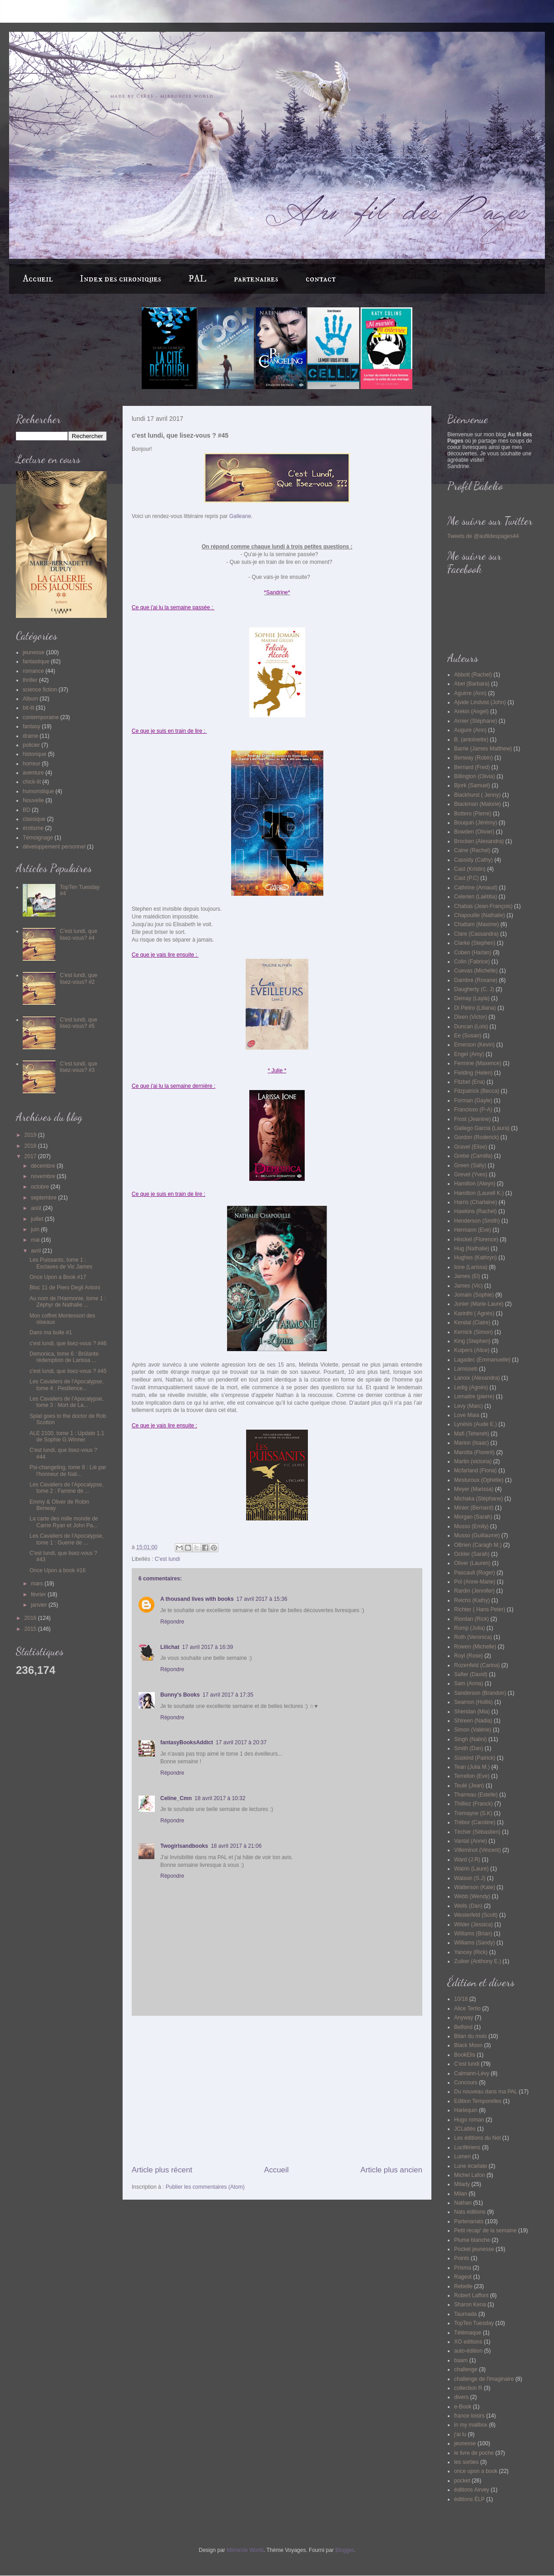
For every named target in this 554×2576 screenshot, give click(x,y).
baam (461, 2360)
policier (31, 745)
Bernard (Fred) (472, 767)
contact (321, 279)
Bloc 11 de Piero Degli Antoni (65, 1287)
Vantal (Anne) (470, 1841)
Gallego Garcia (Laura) (481, 1128)
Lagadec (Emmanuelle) (482, 1360)
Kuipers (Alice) (472, 1350)
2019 (31, 1135)
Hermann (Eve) (472, 1230)
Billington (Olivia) (474, 776)
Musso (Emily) (471, 1526)
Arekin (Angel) (471, 711)
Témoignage (38, 837)
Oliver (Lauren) (472, 1563)
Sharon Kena (470, 2304)
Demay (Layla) (472, 998)
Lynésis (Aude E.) (475, 1424)
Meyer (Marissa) (474, 1489)
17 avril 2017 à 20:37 (241, 1742)
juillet (38, 1219)
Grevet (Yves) (470, 1174)
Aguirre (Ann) (470, 693)
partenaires (256, 279)
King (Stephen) (472, 1341)
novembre (44, 1176)
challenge (465, 2369)
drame (30, 736)
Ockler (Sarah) (472, 1554)
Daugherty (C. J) (474, 989)
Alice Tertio (467, 2008)
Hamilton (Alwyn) (474, 1183)
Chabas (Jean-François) (483, 906)
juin (36, 1229)
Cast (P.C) (466, 878)
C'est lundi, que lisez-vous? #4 (78, 934)
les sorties (466, 2462)
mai (36, 1240)
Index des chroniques (120, 279)
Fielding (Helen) (473, 1073)
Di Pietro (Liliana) (475, 1008)
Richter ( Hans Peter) (479, 1609)
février (39, 1594)
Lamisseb (465, 1369)
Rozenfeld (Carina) (477, 1665)
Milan (460, 2194)
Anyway (463, 2017)
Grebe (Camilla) (473, 1156)
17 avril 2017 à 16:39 (207, 1647)
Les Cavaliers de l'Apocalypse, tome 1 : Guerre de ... (67, 1539)
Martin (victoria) (473, 1461)
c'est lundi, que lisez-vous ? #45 (68, 1371)
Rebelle (463, 2286)
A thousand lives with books (197, 1599)
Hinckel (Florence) (476, 1239)
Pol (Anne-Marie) (474, 1582)
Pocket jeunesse (474, 2249)
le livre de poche (474, 2453)
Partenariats (469, 2221)
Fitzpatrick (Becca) (476, 1091)
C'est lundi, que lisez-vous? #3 (78, 1067)
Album (30, 699)
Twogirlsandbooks (184, 1846)
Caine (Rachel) (472, 850)
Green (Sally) (470, 1165)
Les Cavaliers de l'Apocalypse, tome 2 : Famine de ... (67, 1487)
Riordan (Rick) (471, 1619)
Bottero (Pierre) (472, 813)
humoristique (38, 791)
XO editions (468, 2342)
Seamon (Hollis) (473, 1702)
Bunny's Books (180, 1695)
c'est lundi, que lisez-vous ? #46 (68, 1343)
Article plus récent (162, 2170)
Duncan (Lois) (471, 1026)
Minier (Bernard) (474, 1508)
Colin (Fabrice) (472, 961)
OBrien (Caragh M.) (478, 1545)
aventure (33, 773)
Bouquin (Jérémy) (475, 822)
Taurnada (465, 2314)
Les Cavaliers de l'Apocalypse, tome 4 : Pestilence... (67, 1384)
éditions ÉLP (469, 2499)
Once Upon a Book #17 (58, 1277)
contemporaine (41, 717)
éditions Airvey (471, 2490)
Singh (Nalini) (470, 1739)
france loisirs (469, 2416)
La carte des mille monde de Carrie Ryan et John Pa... (64, 1521)
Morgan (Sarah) (473, 1517)
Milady (462, 2184)
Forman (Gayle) (473, 1100)
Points (461, 2258)
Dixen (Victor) (470, 1017)
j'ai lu (460, 2434)
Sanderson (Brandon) (480, 1693)
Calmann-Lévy (471, 2073)
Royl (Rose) (468, 1656)
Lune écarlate (470, 2166)
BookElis (464, 2055)
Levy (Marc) (468, 1406)
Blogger (344, 2550)
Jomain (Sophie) (474, 1295)
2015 (31, 1629)
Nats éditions (469, 2212)
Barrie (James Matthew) (483, 748)
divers (461, 2397)
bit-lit (28, 708)
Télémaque (467, 2332)
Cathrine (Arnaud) (475, 887)
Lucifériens (467, 2147)
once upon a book (475, 2471)
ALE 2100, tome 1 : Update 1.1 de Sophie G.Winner (67, 1436)
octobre (40, 1187)
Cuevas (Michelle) (476, 970)
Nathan (463, 2203)
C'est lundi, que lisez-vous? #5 (78, 1023)
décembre (44, 1166)
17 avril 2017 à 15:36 (262, 1599)
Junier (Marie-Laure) (479, 1304)
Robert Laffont (471, 2295)
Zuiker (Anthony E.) (477, 1961)
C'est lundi (167, 1559)
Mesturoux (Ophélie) (479, 1480)
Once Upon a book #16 (57, 1570)
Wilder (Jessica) (473, 1924)
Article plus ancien (391, 2170)
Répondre (172, 1622)
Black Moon (468, 2045)
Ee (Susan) (467, 1035)
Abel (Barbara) (472, 684)
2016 (31, 1618)
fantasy (31, 726)
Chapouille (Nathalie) (479, 915)
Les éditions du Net (477, 2138)
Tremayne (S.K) (473, 1813)
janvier (40, 1605)
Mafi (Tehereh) (471, 1434)
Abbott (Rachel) (473, 674)
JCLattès (464, 2129)
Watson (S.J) (469, 1878)
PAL (197, 279)
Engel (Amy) (469, 1054)
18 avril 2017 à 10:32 (219, 1798)
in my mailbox (470, 2425)
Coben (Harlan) (472, 952)
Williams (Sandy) (474, 1942)
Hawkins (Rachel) (475, 1211)
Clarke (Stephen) (474, 943)
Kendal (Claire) (472, 1322)
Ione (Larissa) (470, 1267)
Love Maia (466, 1415)
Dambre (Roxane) (475, 980)
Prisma (462, 2268)
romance (33, 671)
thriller (30, 680)
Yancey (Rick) (471, 1952)
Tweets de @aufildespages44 (483, 536)
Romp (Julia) (469, 1628)
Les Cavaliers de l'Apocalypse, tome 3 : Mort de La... (67, 1402)
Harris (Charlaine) (475, 1202)
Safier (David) (470, 1674)
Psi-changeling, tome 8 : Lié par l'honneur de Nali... (68, 1470)
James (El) (467, 1276)
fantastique (36, 661)
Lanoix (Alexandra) (477, 1378)
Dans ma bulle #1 (51, 1332)
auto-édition (468, 2351)
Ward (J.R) (467, 1859)
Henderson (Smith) (477, 1221)
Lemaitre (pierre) (474, 1396)
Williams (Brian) (473, 1933)
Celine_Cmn (176, 1798)
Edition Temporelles (478, 2101)
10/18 (461, 1999)
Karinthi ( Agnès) (474, 1313)
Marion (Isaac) (471, 1443)
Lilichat (169, 1647)
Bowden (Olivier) (474, 832)
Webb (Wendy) (472, 1896)
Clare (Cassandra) (476, 934)
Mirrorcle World (245, 2550)
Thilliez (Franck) (473, 1804)
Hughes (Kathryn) (475, 1257)
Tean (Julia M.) (472, 1767)
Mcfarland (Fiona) (475, 1470)
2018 (31, 1146)
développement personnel (54, 847)
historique (34, 754)
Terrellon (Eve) (472, 1776)
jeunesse (34, 652)
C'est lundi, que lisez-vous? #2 (78, 978)
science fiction (40, 689)
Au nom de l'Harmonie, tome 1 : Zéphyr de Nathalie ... (68, 1301)
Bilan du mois (470, 2036)
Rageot (463, 2277)
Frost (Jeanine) (472, 1119)
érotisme (33, 828)
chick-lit (32, 782)
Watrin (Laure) (471, 1868)
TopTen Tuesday (474, 2323)
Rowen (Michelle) (475, 1646)
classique (34, 819)
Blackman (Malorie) (477, 804)
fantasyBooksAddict (186, 1742)
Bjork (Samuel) (472, 785)
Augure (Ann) (470, 730)
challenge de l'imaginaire (484, 2379)
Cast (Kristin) (469, 869)
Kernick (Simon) (473, 1332)
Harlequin (465, 2110)
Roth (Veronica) (473, 1637)
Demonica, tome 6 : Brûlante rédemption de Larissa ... (64, 1357)
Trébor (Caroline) (474, 1822)
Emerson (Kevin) (474, 1044)
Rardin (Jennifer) (474, 1591)
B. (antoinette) (471, 739)
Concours (465, 2082)
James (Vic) (468, 1286)
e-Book (462, 2406)
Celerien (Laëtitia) (475, 896)
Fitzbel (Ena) (469, 1082)
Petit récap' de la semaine (485, 2230)
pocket (462, 2480)
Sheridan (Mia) (472, 1711)
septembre (44, 1197)
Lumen (462, 2156)
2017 (31, 1156)
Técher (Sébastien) (477, 1832)
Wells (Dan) (468, 1906)
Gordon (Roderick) (476, 1137)
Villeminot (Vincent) (477, 1850)
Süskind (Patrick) (474, 1758)
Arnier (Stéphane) (475, 721)
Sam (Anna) (468, 1683)
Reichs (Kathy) (472, 1600)
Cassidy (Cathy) (473, 860)
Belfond (463, 2027)
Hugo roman (469, 2120)
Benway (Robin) (473, 758)
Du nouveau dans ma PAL (485, 2091)
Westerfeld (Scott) (476, 1915)
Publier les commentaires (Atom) (205, 2187)
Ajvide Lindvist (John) (480, 702)
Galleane (240, 516)
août (37, 1208)
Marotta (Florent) (474, 1452)
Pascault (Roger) (474, 1572)
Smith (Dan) (468, 1748)
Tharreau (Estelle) (476, 1794)
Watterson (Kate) (474, 1887)
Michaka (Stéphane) (478, 1498)
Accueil (38, 279)
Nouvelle (33, 800)
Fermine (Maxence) (477, 1063)
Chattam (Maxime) (476, 924)
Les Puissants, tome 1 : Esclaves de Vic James (61, 1263)
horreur (31, 763)
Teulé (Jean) (469, 1785)
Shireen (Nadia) (473, 1720)
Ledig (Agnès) (471, 1387)
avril (36, 1251)
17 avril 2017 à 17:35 (228, 1695)
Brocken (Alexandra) (479, 841)
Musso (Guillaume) (477, 1535)
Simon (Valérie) (472, 1730)
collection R (468, 2388)
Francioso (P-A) (473, 1109)
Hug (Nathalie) (471, 1248)
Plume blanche (472, 2240)
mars (38, 1583)
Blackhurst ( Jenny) (477, 795)
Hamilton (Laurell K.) (479, 1193)
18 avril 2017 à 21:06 (236, 1846)
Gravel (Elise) (470, 1147)
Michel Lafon (469, 2175)
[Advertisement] (277, 2090)
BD (26, 810)
